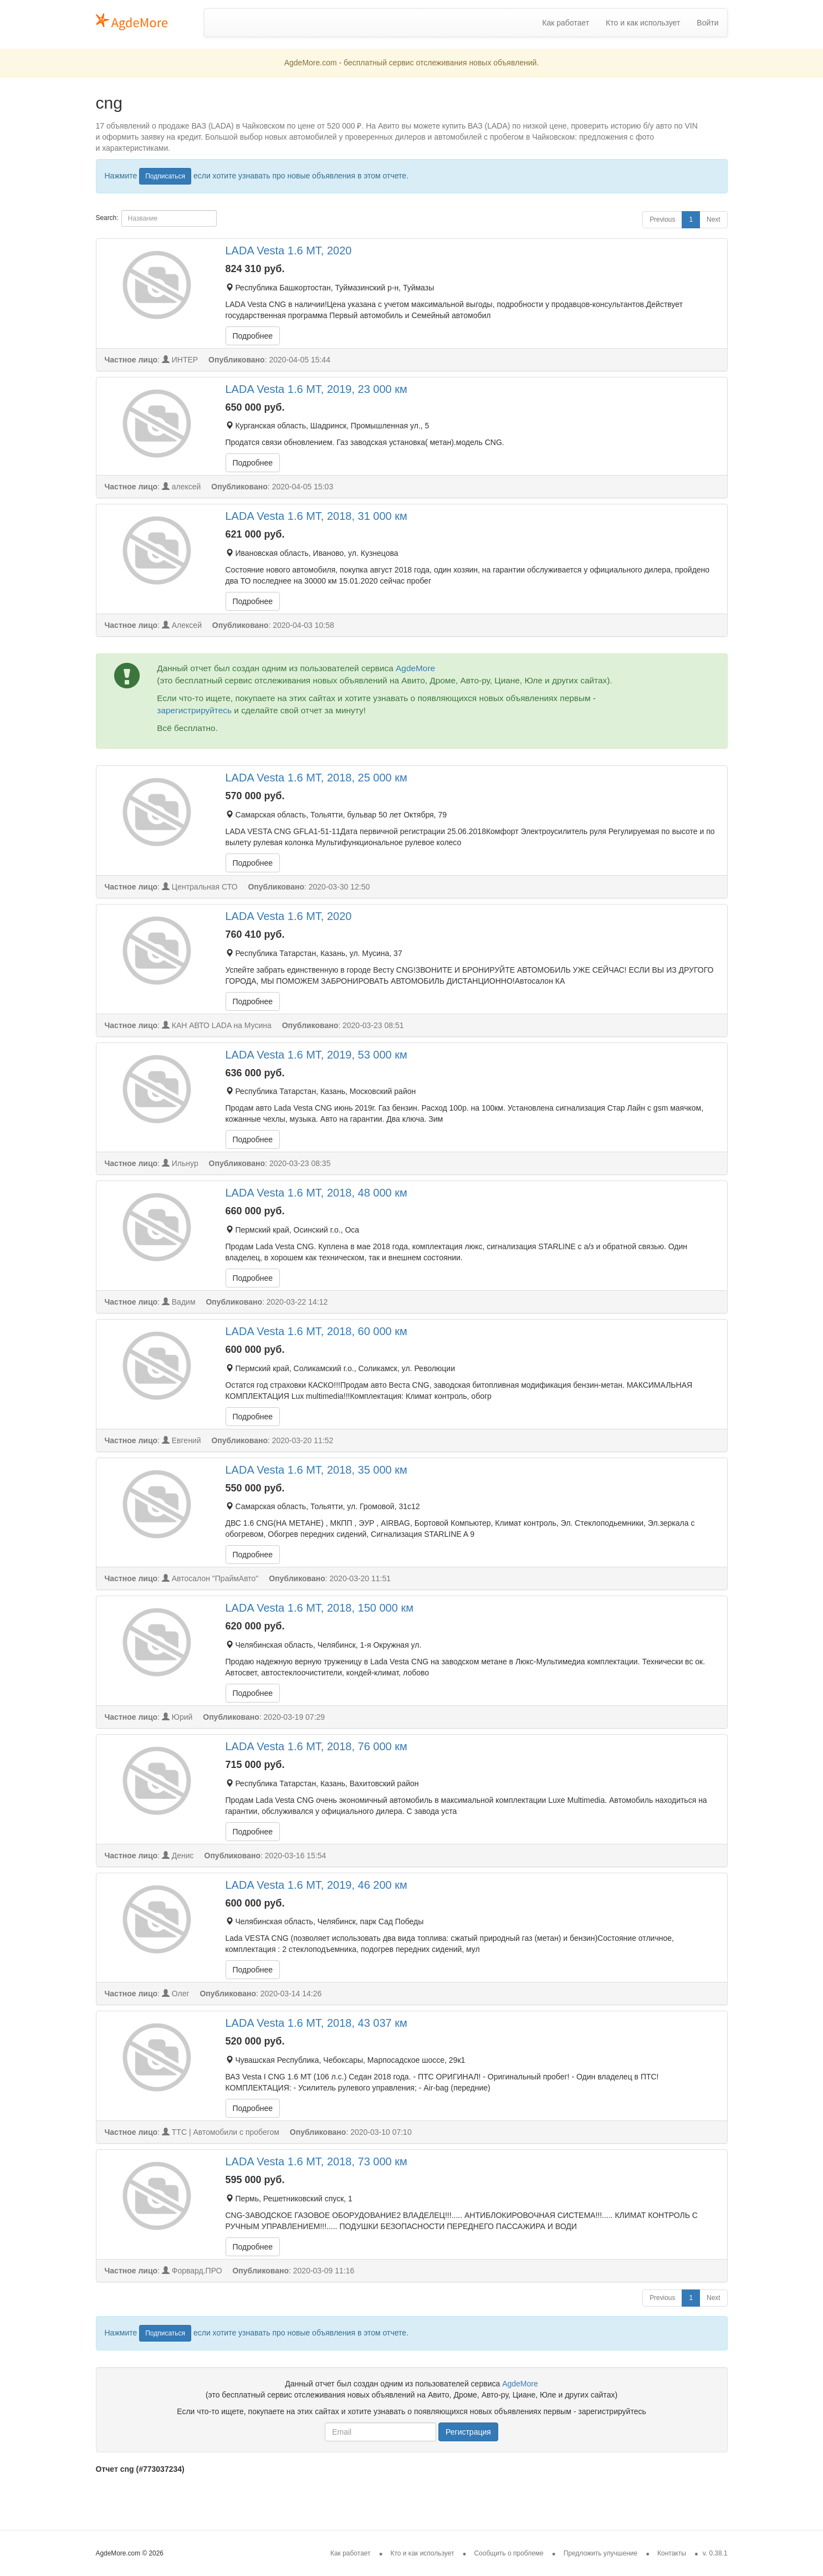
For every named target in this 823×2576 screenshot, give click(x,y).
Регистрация (468, 2431)
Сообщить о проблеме (508, 2553)
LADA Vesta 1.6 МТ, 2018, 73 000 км (316, 2161)
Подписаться (165, 176)
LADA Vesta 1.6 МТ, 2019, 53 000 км (316, 1055)
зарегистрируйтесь (194, 710)
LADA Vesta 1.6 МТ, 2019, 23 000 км (316, 389)
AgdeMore (415, 668)
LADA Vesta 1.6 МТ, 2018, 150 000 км (319, 1608)
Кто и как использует (643, 22)
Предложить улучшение (601, 2553)
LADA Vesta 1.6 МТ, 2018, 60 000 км (316, 1331)
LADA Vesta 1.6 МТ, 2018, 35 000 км (316, 1470)
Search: (156, 218)
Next (713, 219)
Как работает (565, 22)
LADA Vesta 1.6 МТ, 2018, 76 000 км (316, 1746)
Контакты (671, 2553)
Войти (707, 22)
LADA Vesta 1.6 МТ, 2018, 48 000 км (316, 1193)
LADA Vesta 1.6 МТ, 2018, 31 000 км (316, 516)
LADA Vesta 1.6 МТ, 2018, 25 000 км (316, 777)
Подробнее (253, 335)
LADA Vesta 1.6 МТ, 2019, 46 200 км (316, 1885)
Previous (662, 219)
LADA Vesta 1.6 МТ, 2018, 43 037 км (316, 2023)
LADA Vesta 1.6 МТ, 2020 (289, 250)
